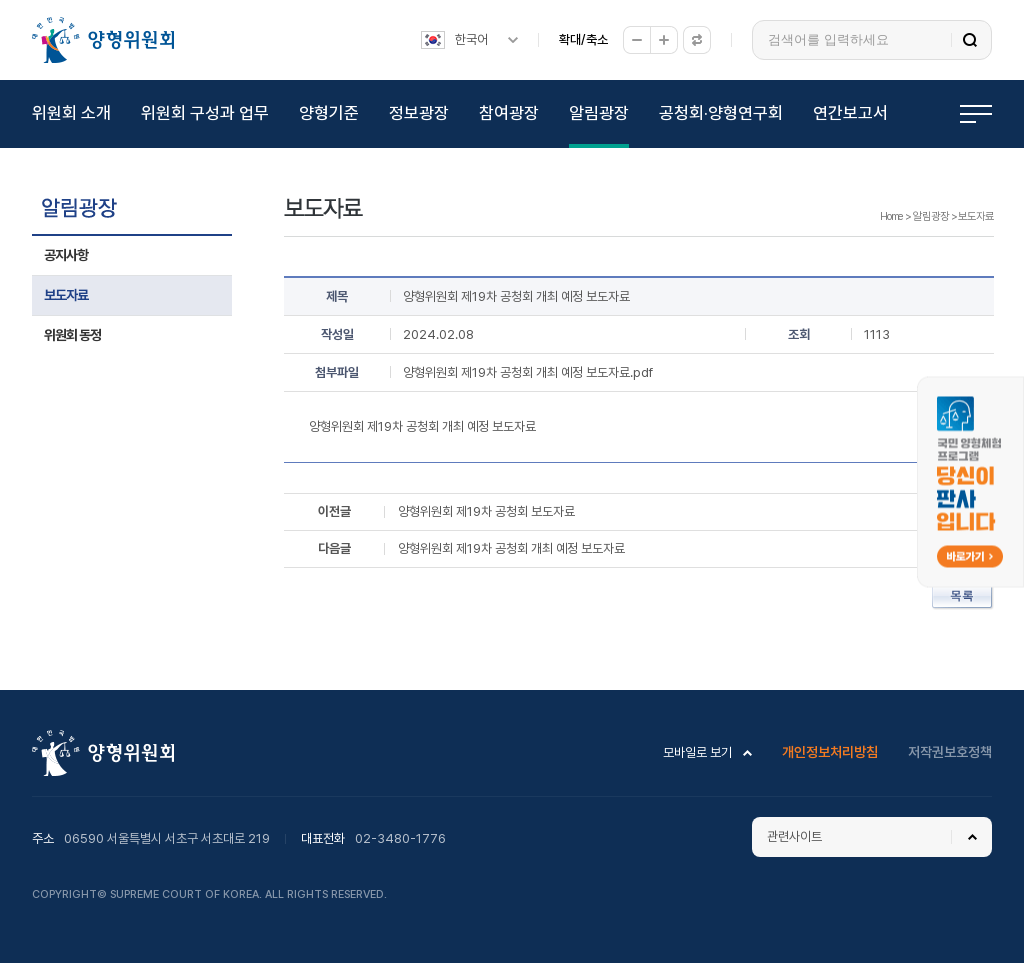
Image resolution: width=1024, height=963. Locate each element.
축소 (637, 40)
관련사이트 (794, 836)
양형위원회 (103, 40)
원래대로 (697, 40)
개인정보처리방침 (830, 752)
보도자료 (66, 295)
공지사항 (66, 255)
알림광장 (599, 113)
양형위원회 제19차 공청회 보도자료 (486, 511)
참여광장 (509, 113)
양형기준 (329, 113)
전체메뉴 (976, 114)
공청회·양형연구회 (721, 113)
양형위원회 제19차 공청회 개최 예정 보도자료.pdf (528, 372)
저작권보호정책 (950, 752)
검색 (970, 40)
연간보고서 (850, 113)
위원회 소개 (71, 113)
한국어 (471, 39)
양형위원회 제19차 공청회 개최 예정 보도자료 (511, 548)
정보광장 (419, 113)
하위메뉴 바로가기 (3, 0)
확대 (664, 40)
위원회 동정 (72, 335)
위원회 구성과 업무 (205, 113)
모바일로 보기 (697, 752)
